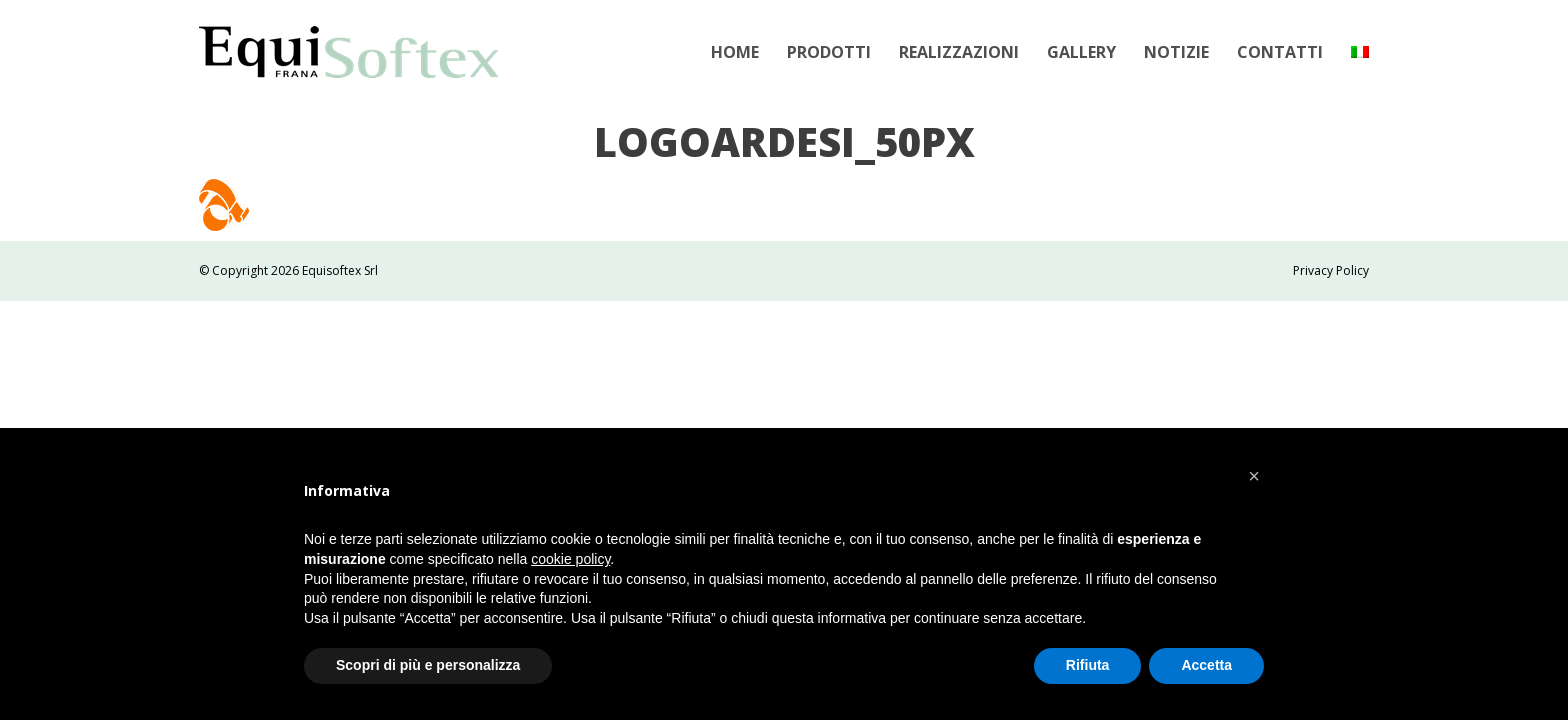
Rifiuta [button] (1088, 665)
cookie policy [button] (570, 559)
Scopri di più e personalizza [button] (428, 665)
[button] (1254, 476)
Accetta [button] (1206, 665)
